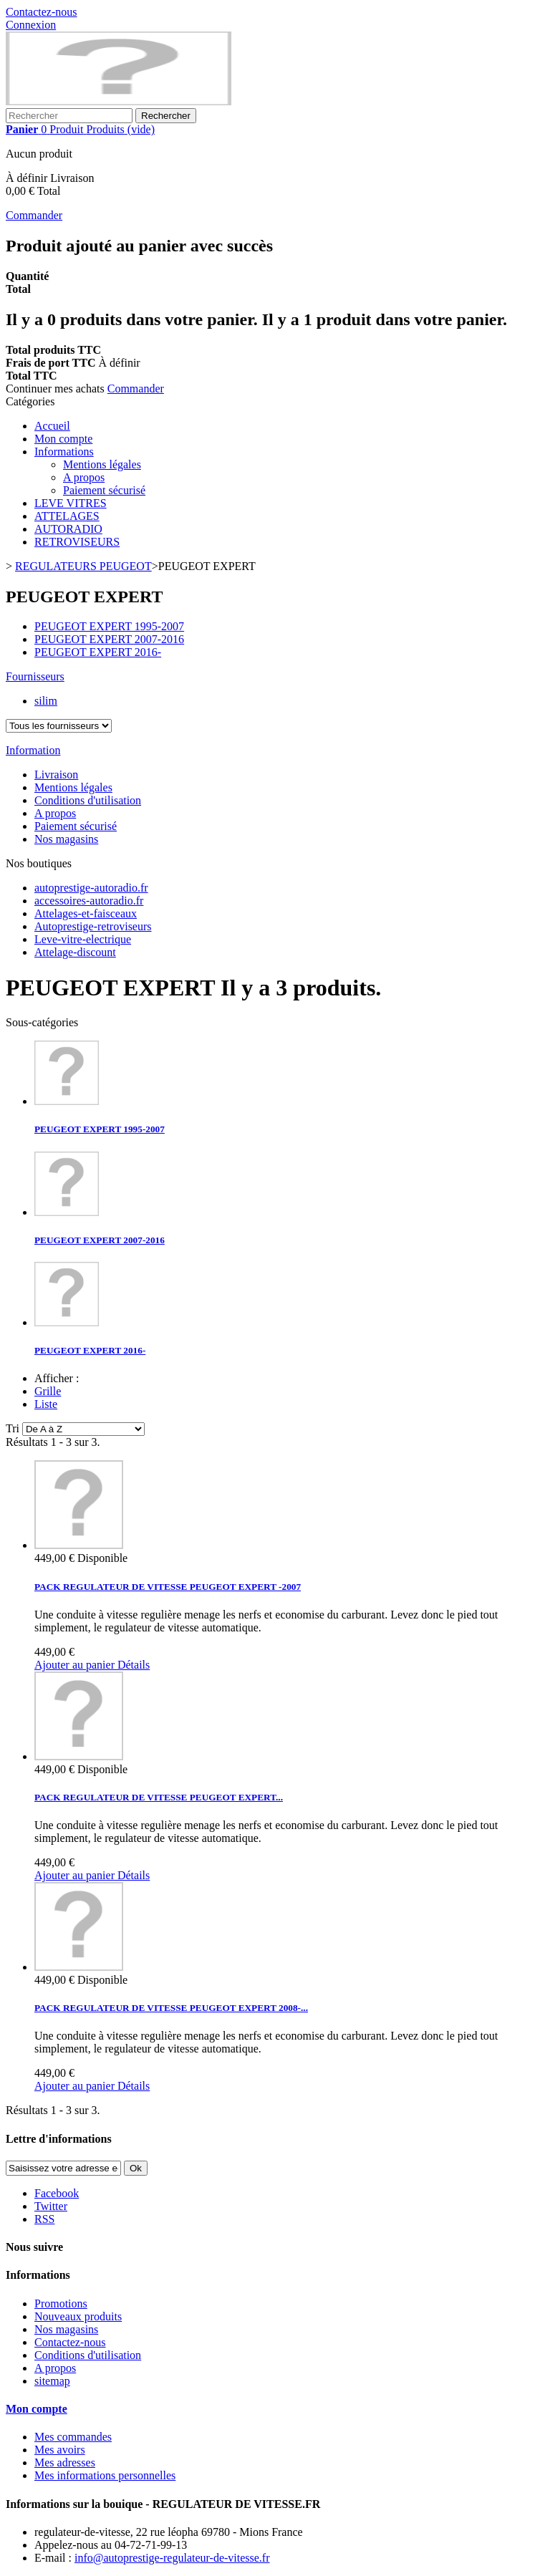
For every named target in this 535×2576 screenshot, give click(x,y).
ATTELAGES (67, 516)
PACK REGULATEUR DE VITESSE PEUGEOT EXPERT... (158, 1797)
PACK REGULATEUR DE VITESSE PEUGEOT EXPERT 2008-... (171, 2007)
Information (33, 750)
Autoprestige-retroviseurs (93, 926)
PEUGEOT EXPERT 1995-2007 (109, 626)
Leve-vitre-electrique (82, 939)
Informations (64, 451)
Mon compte (63, 439)
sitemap (52, 2381)
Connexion (31, 25)
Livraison (56, 774)
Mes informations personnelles (104, 2475)
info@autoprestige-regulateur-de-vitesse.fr (172, 2558)
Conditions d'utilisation (87, 800)
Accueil (52, 426)
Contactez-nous (41, 12)
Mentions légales (102, 464)
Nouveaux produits (78, 2316)
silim (45, 701)
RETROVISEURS (77, 542)
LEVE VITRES (70, 503)
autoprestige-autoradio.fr (91, 888)
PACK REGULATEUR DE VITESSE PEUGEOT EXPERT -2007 (167, 1586)
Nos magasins (66, 839)
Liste (45, 1404)
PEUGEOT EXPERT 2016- (97, 652)
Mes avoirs (59, 2450)
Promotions (60, 2303)
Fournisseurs (35, 676)
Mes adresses (64, 2462)
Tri (12, 1428)
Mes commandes (73, 2437)
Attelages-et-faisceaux (85, 913)
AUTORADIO (68, 529)
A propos (84, 477)
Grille (47, 1391)
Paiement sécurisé (104, 490)
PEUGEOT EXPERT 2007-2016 (109, 639)
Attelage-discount (75, 952)
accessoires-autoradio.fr (88, 900)
